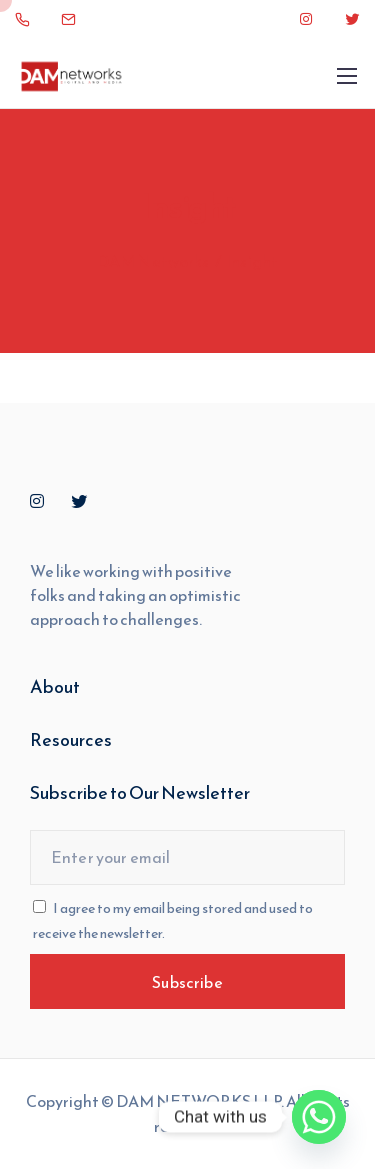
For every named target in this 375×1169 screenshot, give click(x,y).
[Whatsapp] (319, 1117)
